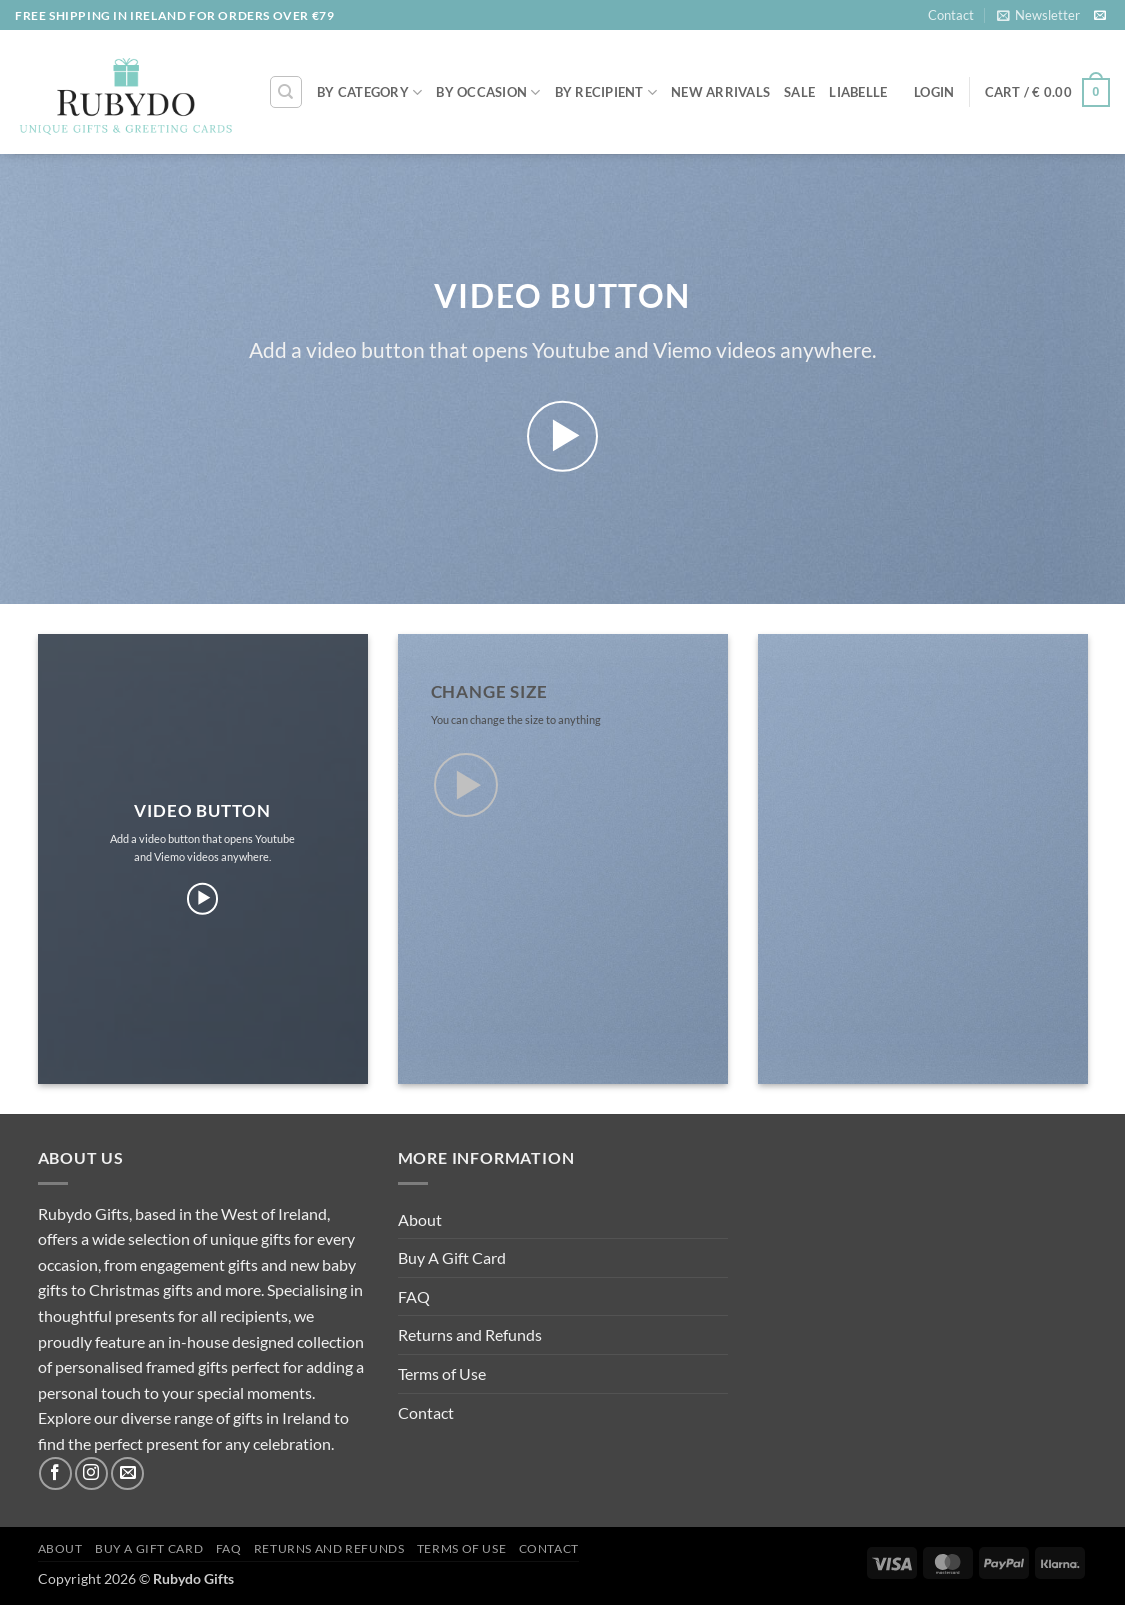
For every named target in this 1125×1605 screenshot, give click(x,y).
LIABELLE (858, 92)
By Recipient (606, 92)
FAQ (414, 1296)
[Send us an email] (1100, 16)
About (420, 1219)
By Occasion (488, 92)
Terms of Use (442, 1373)
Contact (951, 15)
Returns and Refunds (470, 1334)
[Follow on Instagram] (91, 1473)
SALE (799, 92)
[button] (1038, 15)
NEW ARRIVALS (720, 92)
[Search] (286, 92)
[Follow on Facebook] (55, 1473)
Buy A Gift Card (452, 1257)
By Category (369, 92)
